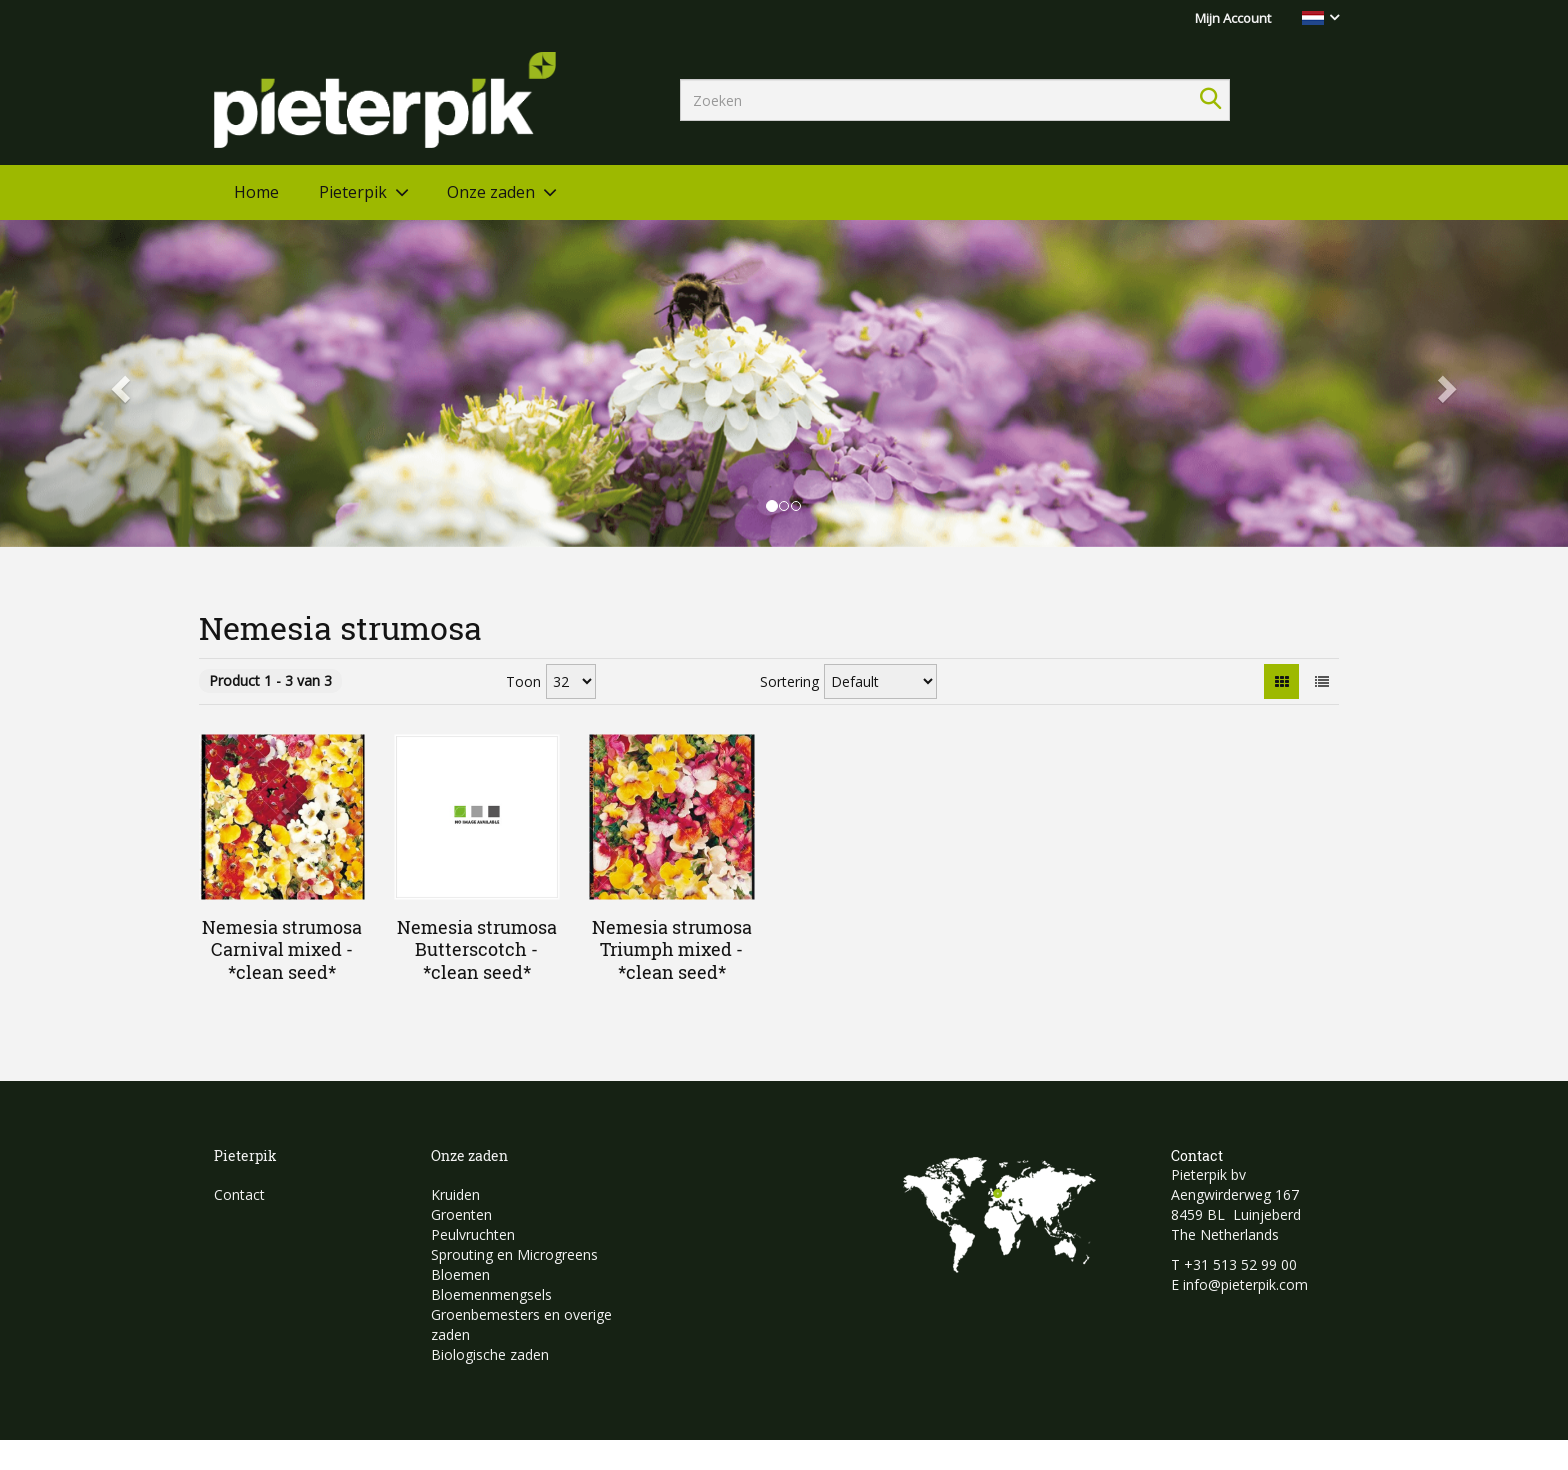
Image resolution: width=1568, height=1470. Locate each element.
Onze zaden (491, 192)
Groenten (461, 1214)
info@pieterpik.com (1245, 1284)
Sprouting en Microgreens (514, 1254)
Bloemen (460, 1274)
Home (256, 192)
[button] (117, 383)
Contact (239, 1194)
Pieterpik (353, 192)
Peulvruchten (473, 1234)
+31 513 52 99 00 (1240, 1264)
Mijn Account (1233, 18)
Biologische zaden (490, 1354)
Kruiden (455, 1194)
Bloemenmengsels (491, 1294)
